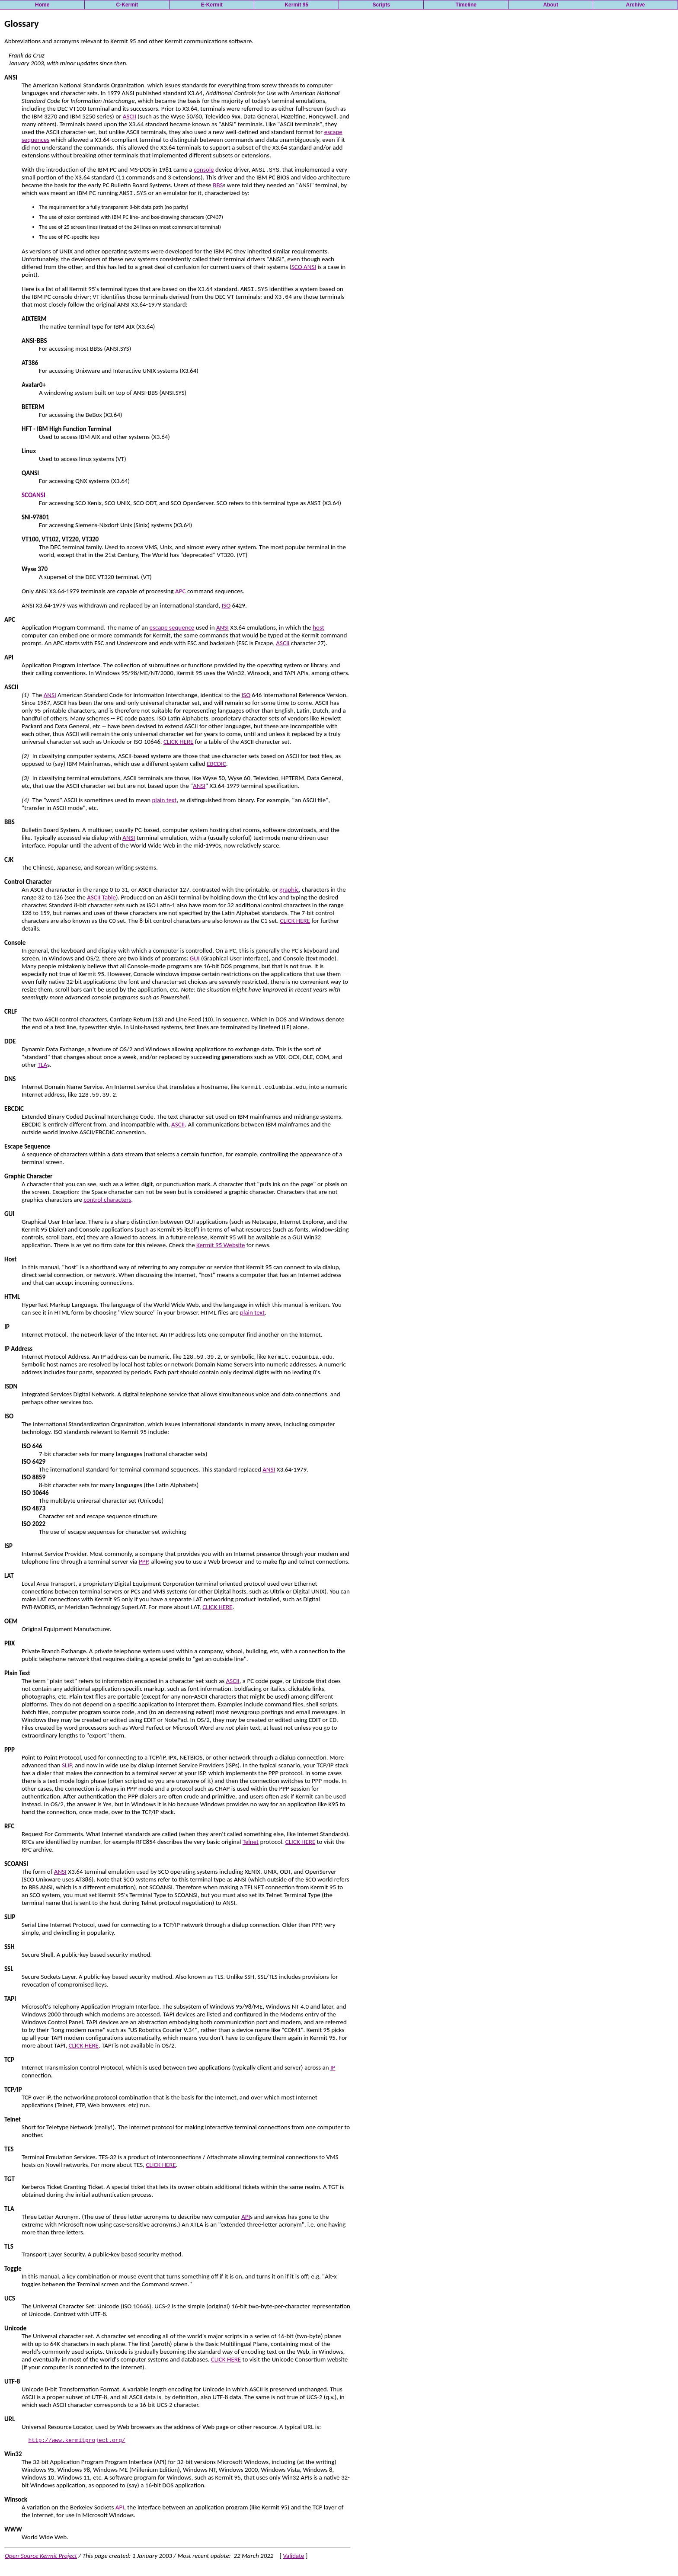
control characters (107, 1199)
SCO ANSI (303, 267)
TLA (42, 1065)
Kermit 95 (296, 5)
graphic (289, 889)
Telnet (251, 1842)
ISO (226, 605)
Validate (293, 2557)
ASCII (129, 116)
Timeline (465, 5)
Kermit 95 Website (220, 1245)
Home (42, 5)
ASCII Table (101, 897)
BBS (218, 185)
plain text (164, 800)
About (550, 5)
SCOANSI (33, 495)
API (245, 2217)
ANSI (222, 627)
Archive (635, 5)
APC (180, 591)
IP (333, 2067)
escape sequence (172, 627)
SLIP (67, 1765)
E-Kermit (212, 5)
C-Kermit (127, 5)
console (204, 169)
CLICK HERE (178, 742)
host (318, 627)
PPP (143, 1561)
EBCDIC (216, 764)
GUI (195, 958)
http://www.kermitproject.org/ (76, 2441)
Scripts (381, 5)
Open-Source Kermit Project (41, 2557)
